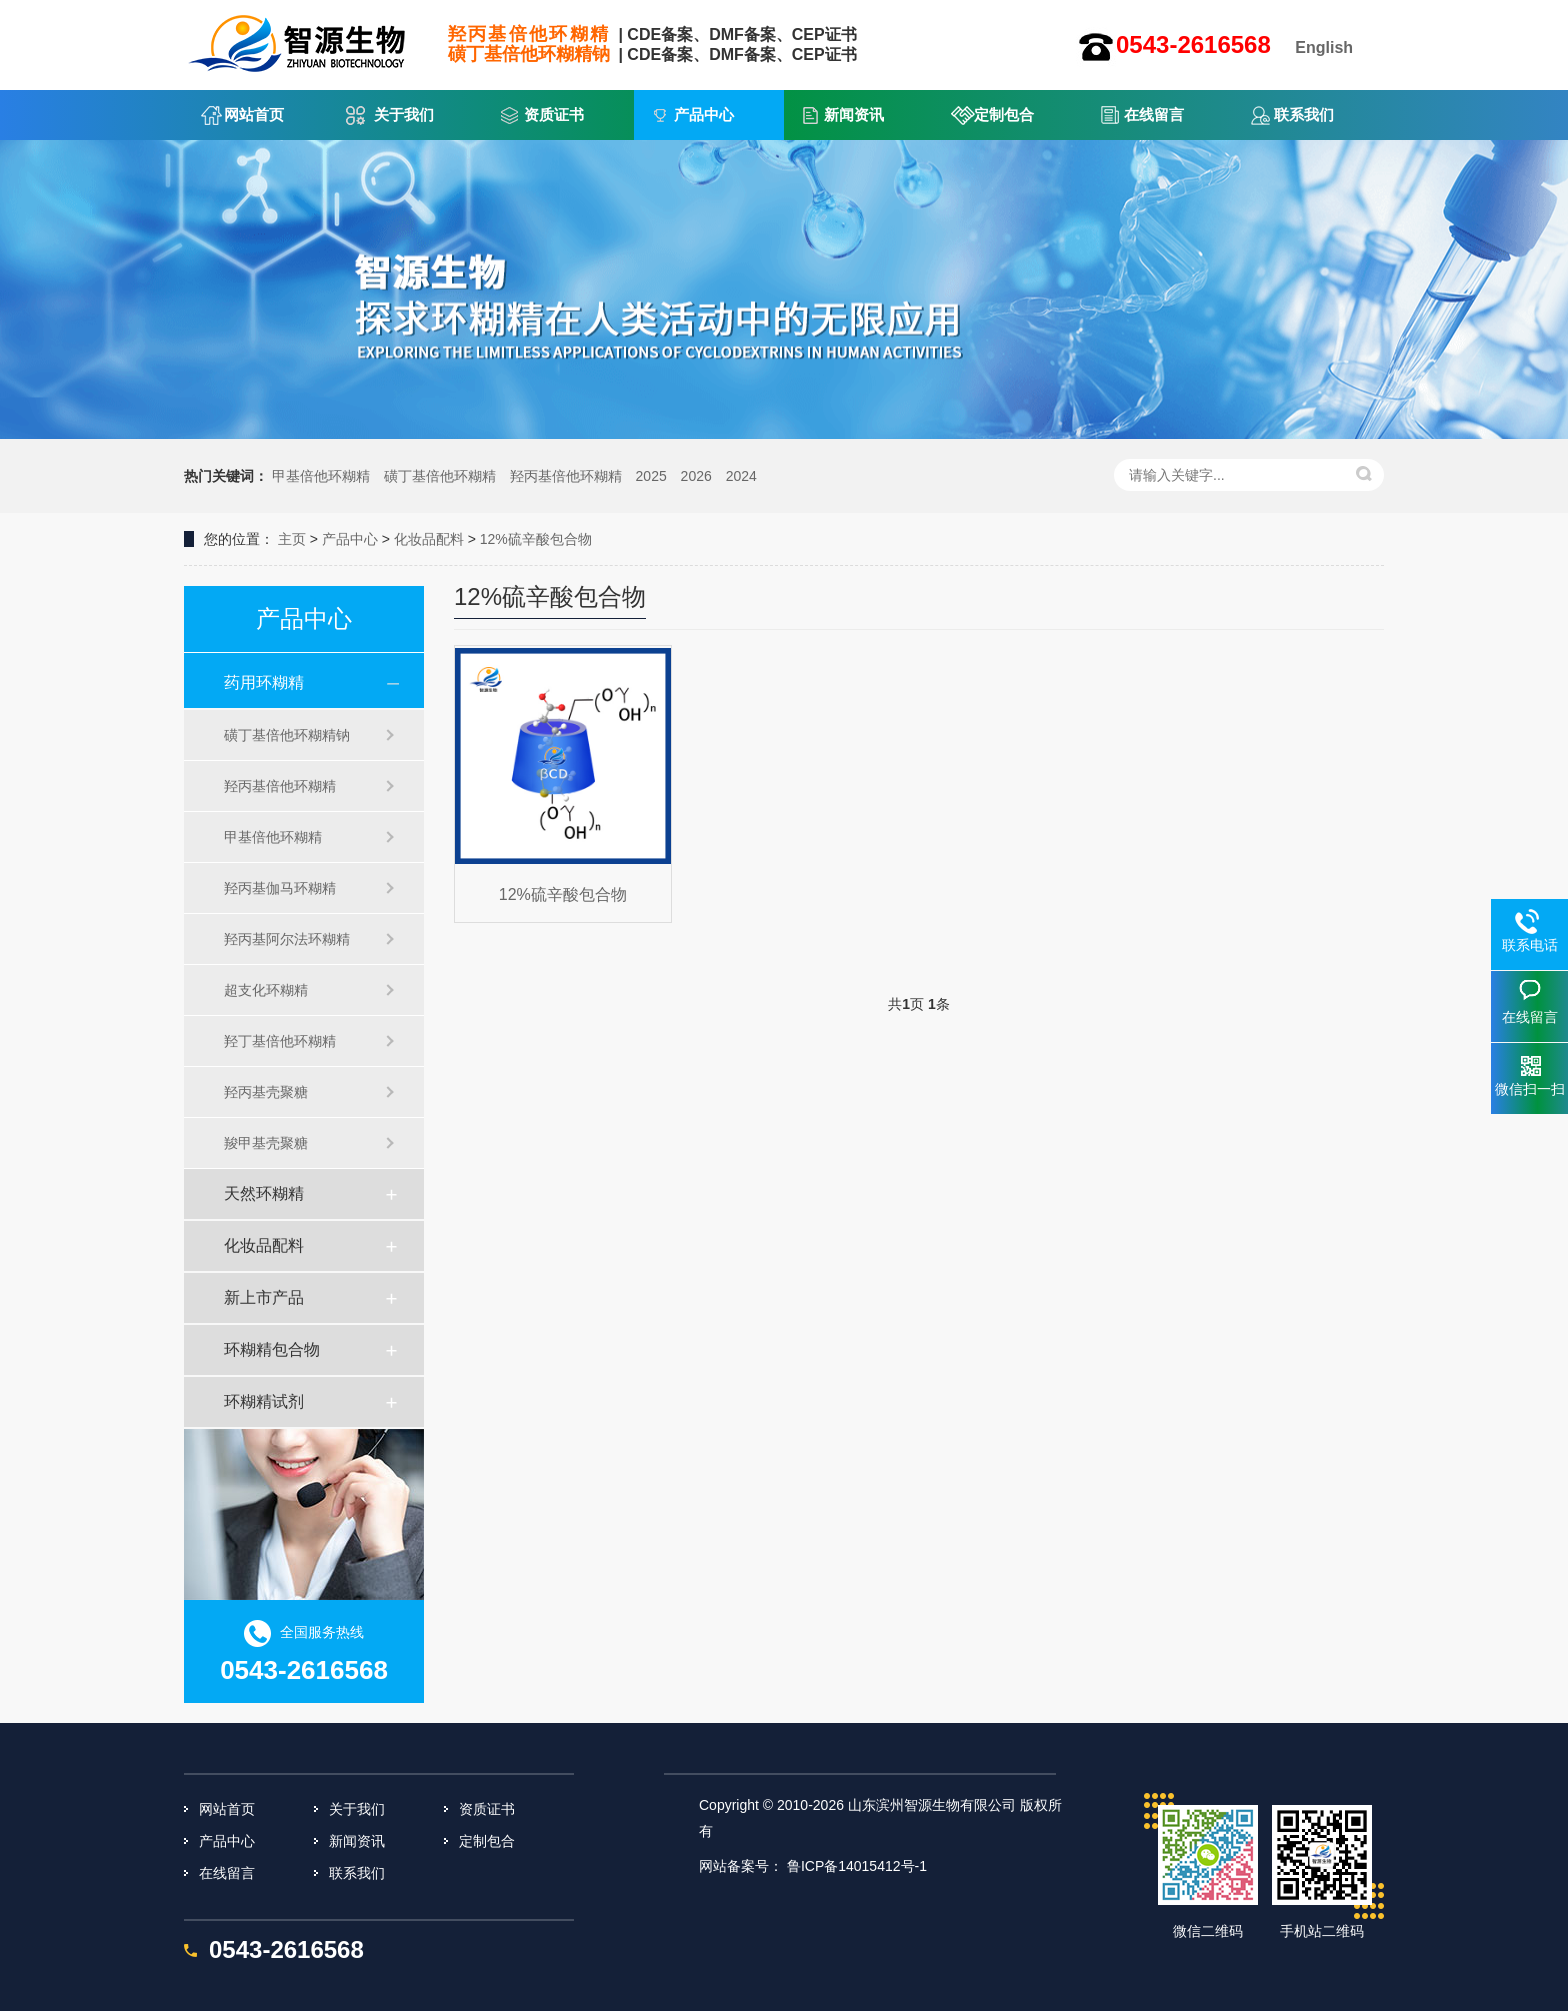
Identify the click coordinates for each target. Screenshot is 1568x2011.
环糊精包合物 (272, 1349)
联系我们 (1304, 114)
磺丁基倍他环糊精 (440, 476)
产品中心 (704, 114)
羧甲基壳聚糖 (266, 1143)
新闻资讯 (854, 114)
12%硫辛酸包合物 (536, 539)
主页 (292, 539)
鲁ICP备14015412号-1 (857, 1866)
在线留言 (1154, 114)
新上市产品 (264, 1297)
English (1324, 47)
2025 (651, 476)
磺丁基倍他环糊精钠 (287, 735)
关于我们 (404, 114)
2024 (741, 476)
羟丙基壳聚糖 (266, 1092)
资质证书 (554, 114)
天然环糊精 (264, 1193)
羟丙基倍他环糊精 (566, 476)
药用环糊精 (264, 682)
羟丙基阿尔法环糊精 (287, 939)
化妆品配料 (429, 539)
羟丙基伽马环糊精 (280, 888)
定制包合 (1004, 114)
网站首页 (254, 114)
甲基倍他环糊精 (321, 476)
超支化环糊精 (266, 990)
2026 (696, 476)
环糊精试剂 (264, 1401)
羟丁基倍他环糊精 (280, 1041)
